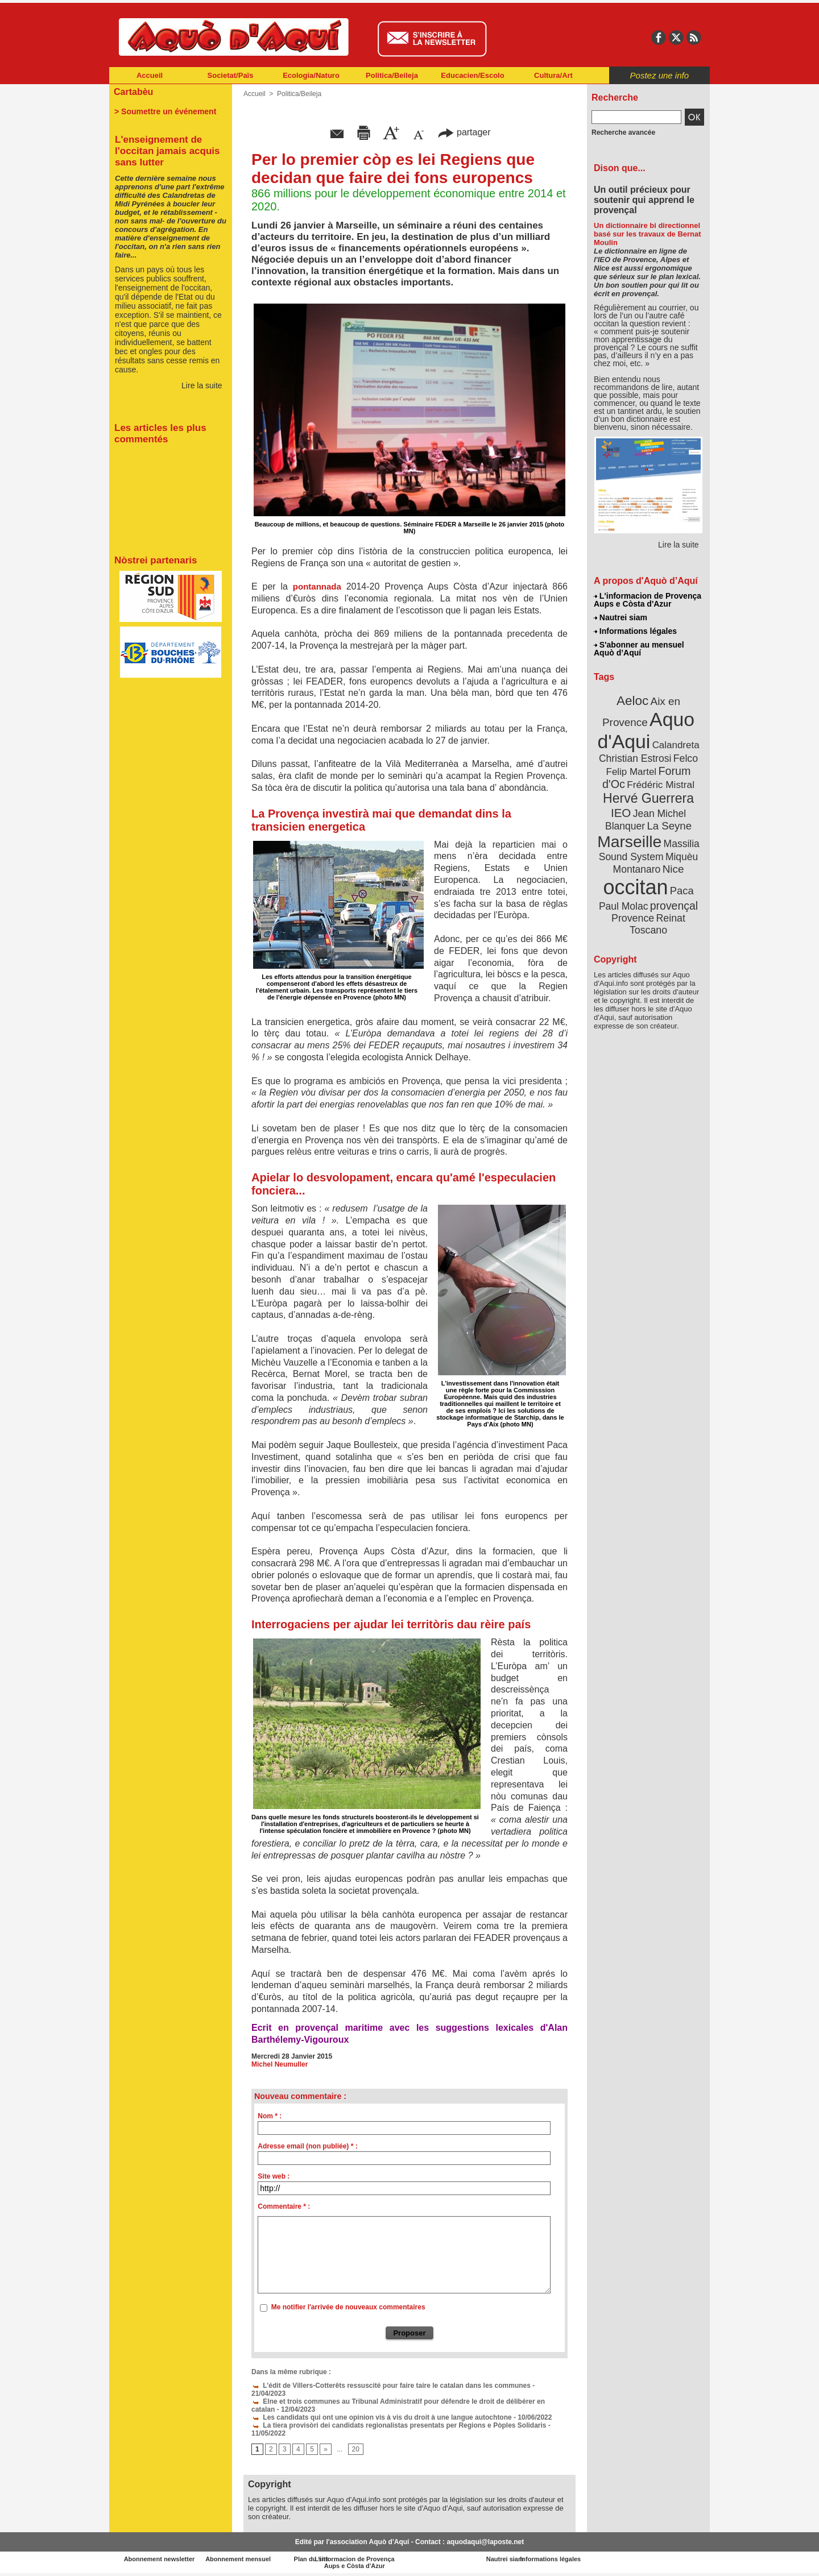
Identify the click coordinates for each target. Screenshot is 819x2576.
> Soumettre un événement (165, 111)
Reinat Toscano (657, 924)
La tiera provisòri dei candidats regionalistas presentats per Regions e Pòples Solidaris (399, 2425)
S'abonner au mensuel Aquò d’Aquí (639, 648)
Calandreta (676, 745)
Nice (673, 869)
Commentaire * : (284, 2206)
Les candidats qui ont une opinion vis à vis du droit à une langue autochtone (381, 2417)
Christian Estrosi (635, 758)
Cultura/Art (553, 75)
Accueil (149, 75)
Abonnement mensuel (259, 2559)
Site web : (273, 2176)
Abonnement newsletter (159, 2559)
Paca (682, 891)
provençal (674, 905)
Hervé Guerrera (648, 798)
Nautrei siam (620, 617)
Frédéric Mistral (660, 784)
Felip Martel (631, 771)
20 (355, 2450)
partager (464, 132)
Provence (632, 918)
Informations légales (635, 631)
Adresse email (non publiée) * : (307, 2146)
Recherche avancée (623, 132)
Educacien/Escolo (472, 75)
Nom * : (270, 2116)
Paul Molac (623, 906)
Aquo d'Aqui (645, 730)
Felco (685, 758)
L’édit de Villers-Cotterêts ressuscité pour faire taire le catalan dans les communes (391, 2386)
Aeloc (632, 701)
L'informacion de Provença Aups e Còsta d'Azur (647, 599)
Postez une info (659, 75)
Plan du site (359, 2559)
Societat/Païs (231, 75)
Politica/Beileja (392, 75)
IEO (621, 812)
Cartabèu (133, 92)
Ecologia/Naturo (311, 75)
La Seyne (669, 826)
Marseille (629, 841)
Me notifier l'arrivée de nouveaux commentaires (348, 2307)
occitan (635, 887)
